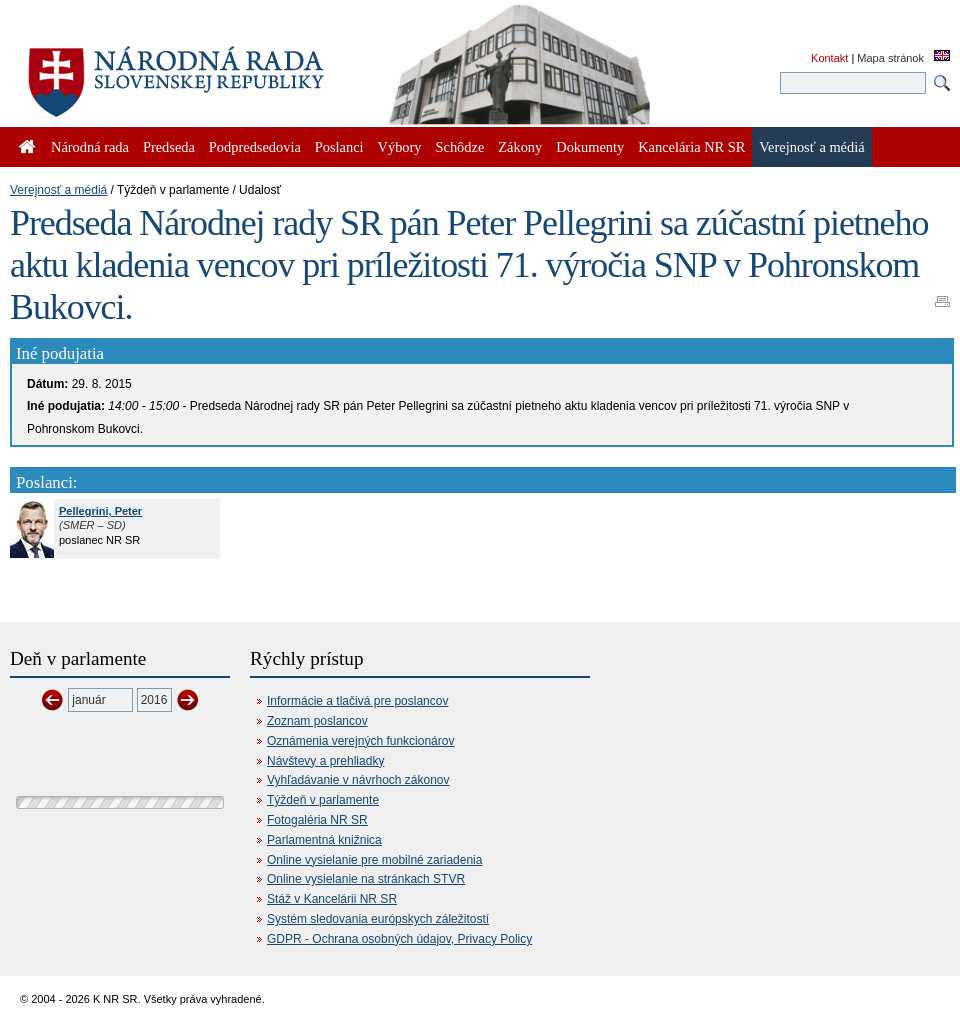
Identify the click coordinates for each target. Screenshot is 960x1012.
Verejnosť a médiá (58, 190)
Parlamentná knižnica (324, 840)
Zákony (520, 147)
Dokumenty (590, 147)
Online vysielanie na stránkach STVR (366, 879)
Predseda (169, 147)
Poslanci (339, 147)
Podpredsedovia (255, 147)
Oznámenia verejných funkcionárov (360, 741)
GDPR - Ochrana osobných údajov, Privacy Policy (399, 939)
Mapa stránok (890, 58)
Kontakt (829, 58)
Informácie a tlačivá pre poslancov (357, 701)
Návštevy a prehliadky (325, 761)
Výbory (400, 147)
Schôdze (460, 147)
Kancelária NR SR (691, 147)
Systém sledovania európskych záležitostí (378, 919)
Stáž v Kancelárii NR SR (332, 899)
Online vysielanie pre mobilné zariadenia (374, 860)
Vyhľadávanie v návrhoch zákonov (358, 780)
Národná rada (90, 147)
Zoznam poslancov (317, 721)
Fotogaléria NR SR (317, 820)
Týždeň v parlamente (323, 800)
